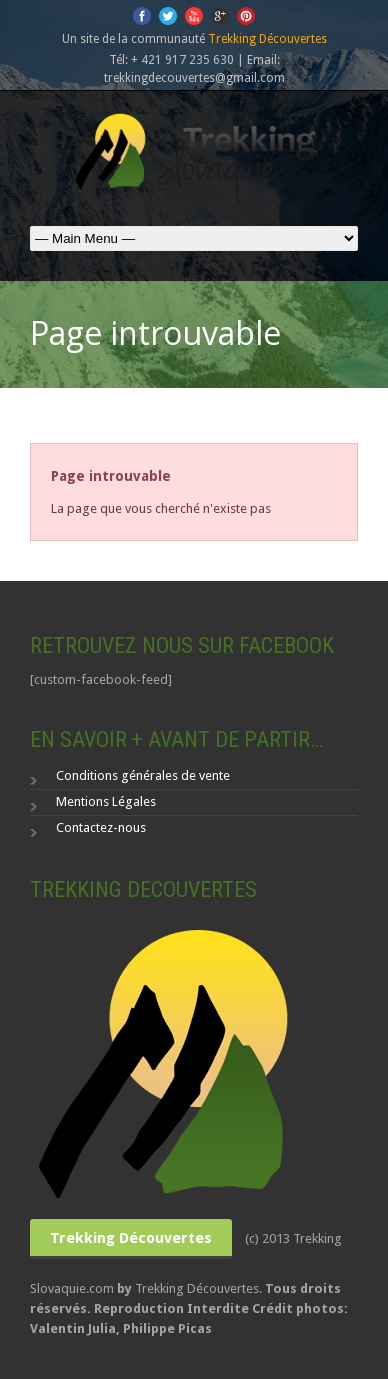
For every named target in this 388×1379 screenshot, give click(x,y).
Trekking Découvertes (267, 39)
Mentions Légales (106, 801)
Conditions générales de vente (143, 775)
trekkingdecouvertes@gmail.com (194, 78)
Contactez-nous (101, 827)
